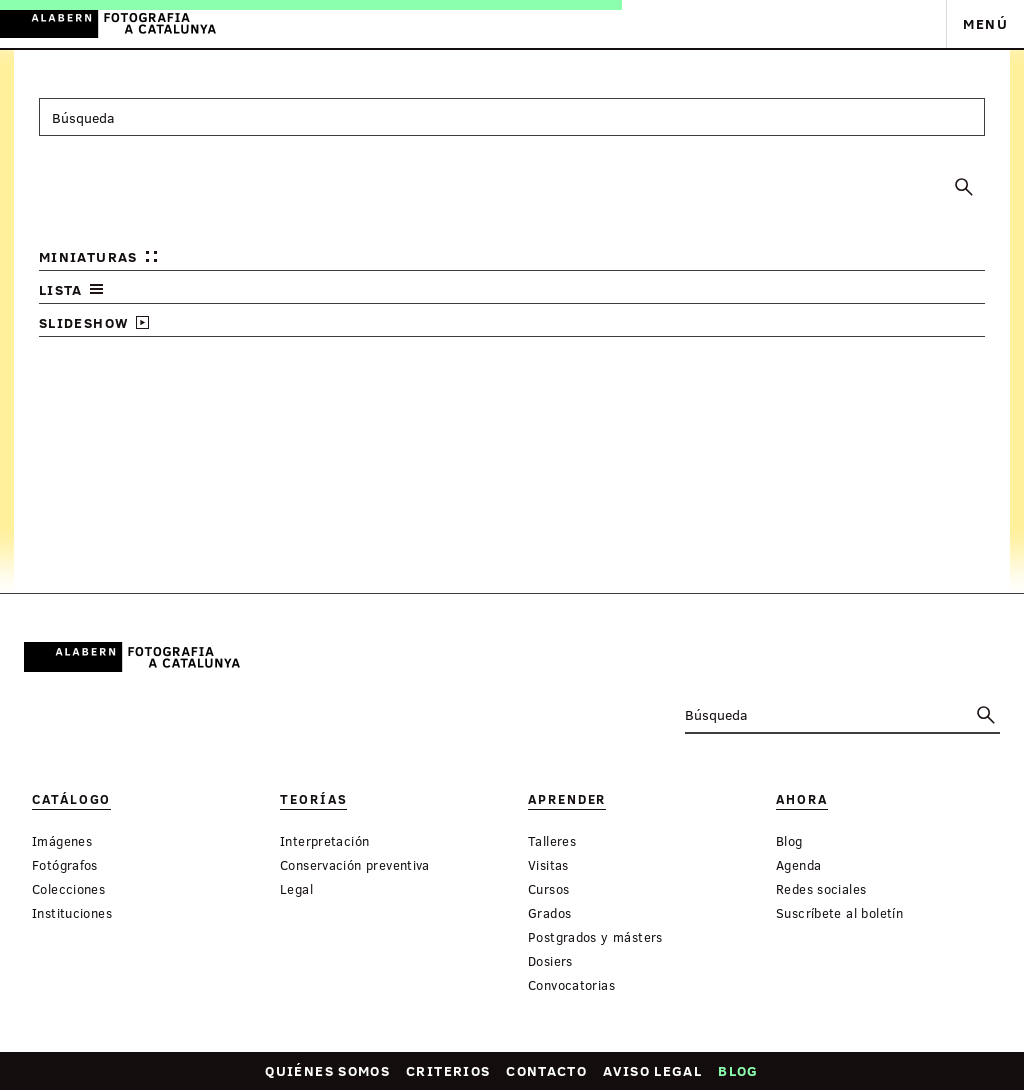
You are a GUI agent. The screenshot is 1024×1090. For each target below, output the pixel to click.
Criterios (448, 1070)
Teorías (313, 799)
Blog (738, 1070)
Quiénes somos (327, 1070)
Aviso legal (652, 1070)
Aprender (567, 799)
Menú (985, 23)
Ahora (802, 799)
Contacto (546, 1070)
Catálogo (71, 799)
